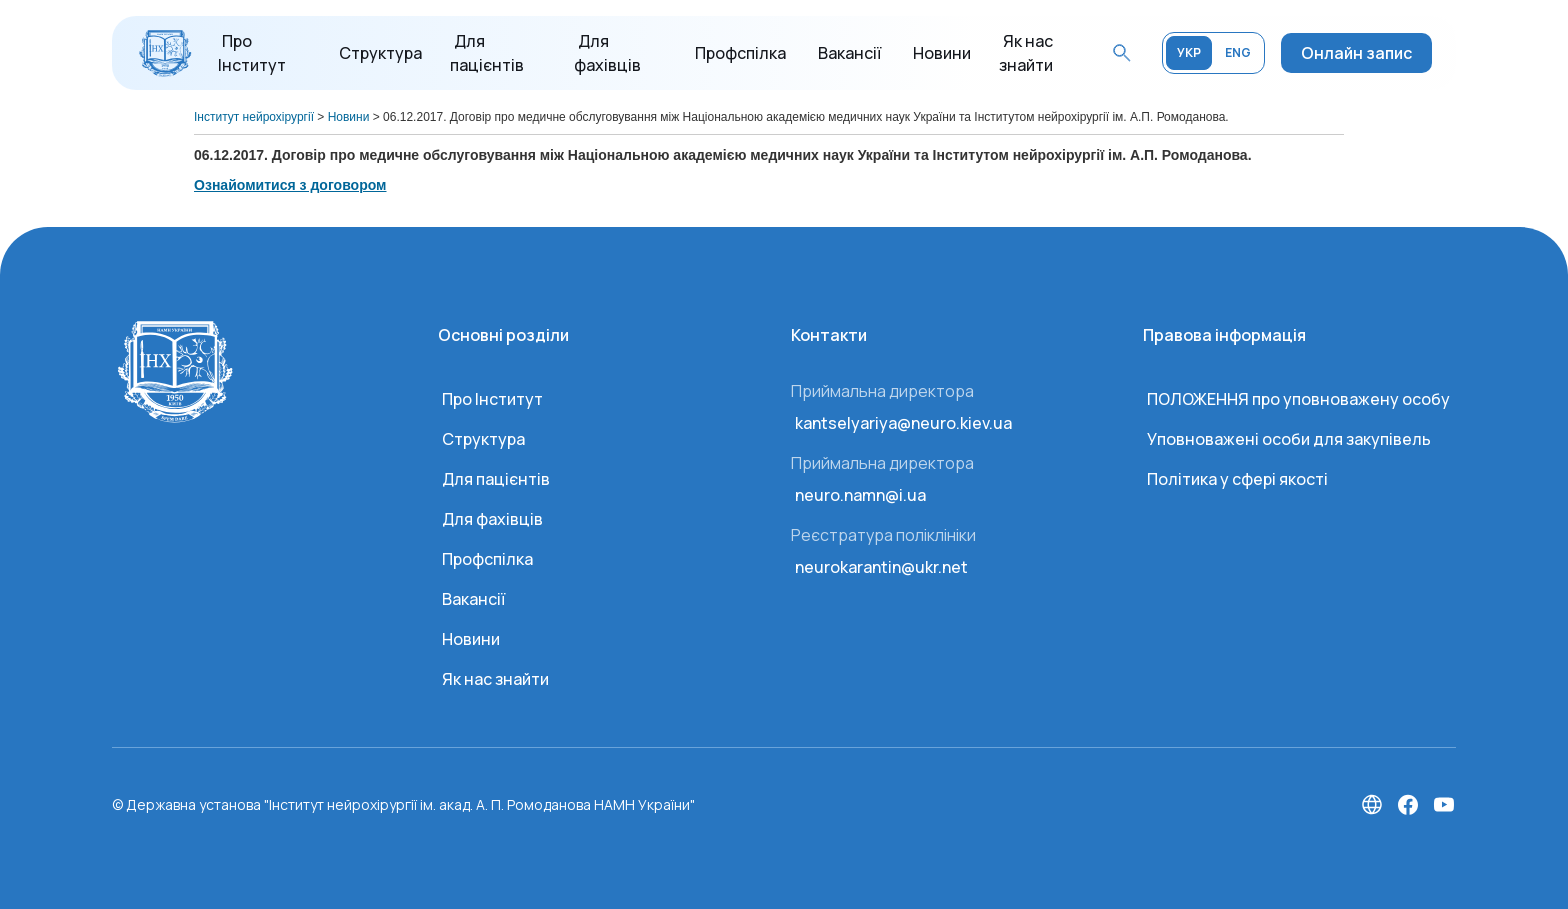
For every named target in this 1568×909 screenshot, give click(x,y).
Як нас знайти (495, 679)
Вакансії (849, 53)
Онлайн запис (1356, 53)
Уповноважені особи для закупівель (1289, 439)
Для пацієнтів (496, 479)
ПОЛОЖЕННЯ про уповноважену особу (1298, 399)
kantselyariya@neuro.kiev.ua (903, 423)
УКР (1189, 52)
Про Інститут (492, 399)
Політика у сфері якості (1237, 479)
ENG (1238, 52)
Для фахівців (492, 519)
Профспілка (740, 53)
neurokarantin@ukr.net (881, 567)
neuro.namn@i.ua (860, 495)
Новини (942, 53)
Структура (380, 53)
